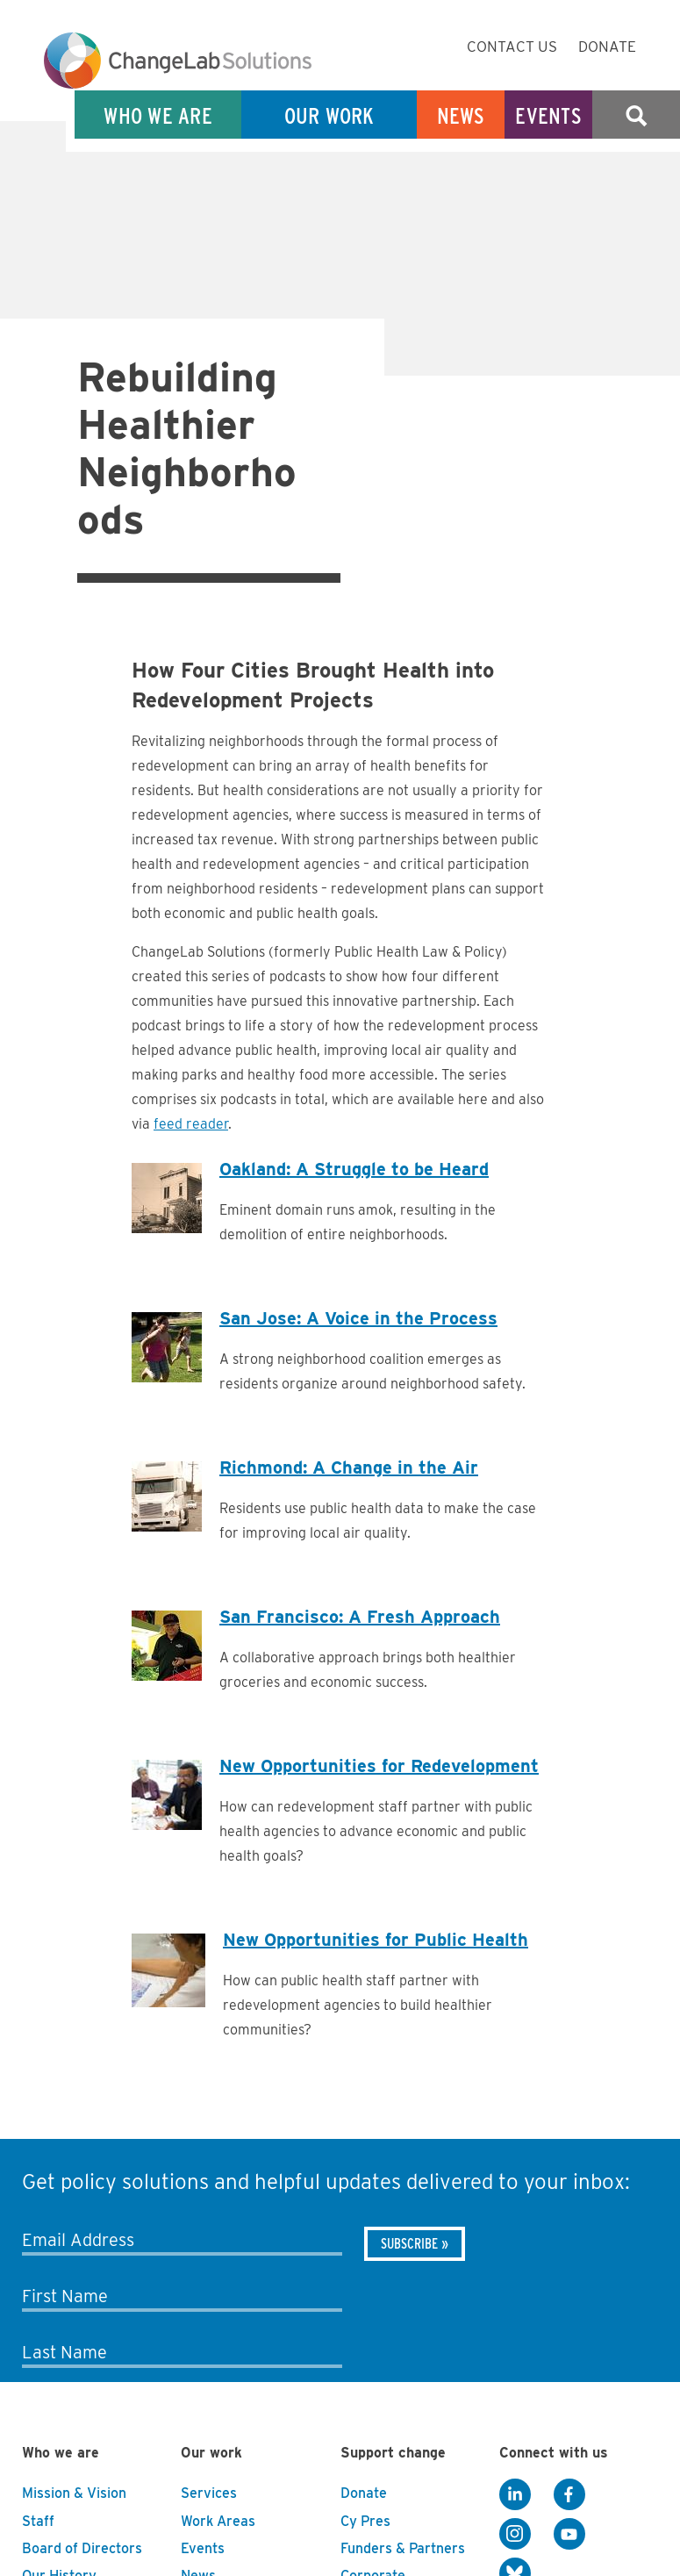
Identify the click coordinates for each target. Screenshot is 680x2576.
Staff (38, 2521)
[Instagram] (515, 2534)
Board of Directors (82, 2548)
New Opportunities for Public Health (375, 1939)
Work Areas (218, 2521)
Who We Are (158, 115)
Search (636, 115)
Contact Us (512, 46)
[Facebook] (569, 2494)
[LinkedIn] (515, 2494)
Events (548, 115)
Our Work (329, 115)
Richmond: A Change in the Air (348, 1467)
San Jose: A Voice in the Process (358, 1318)
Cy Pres (365, 2521)
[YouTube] (569, 2534)
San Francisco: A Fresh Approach (359, 1616)
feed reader (191, 1124)
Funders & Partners (402, 2548)
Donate (607, 46)
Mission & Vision (74, 2493)
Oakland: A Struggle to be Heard (354, 1169)
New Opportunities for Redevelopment (379, 1765)
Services (209, 2493)
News (461, 115)
